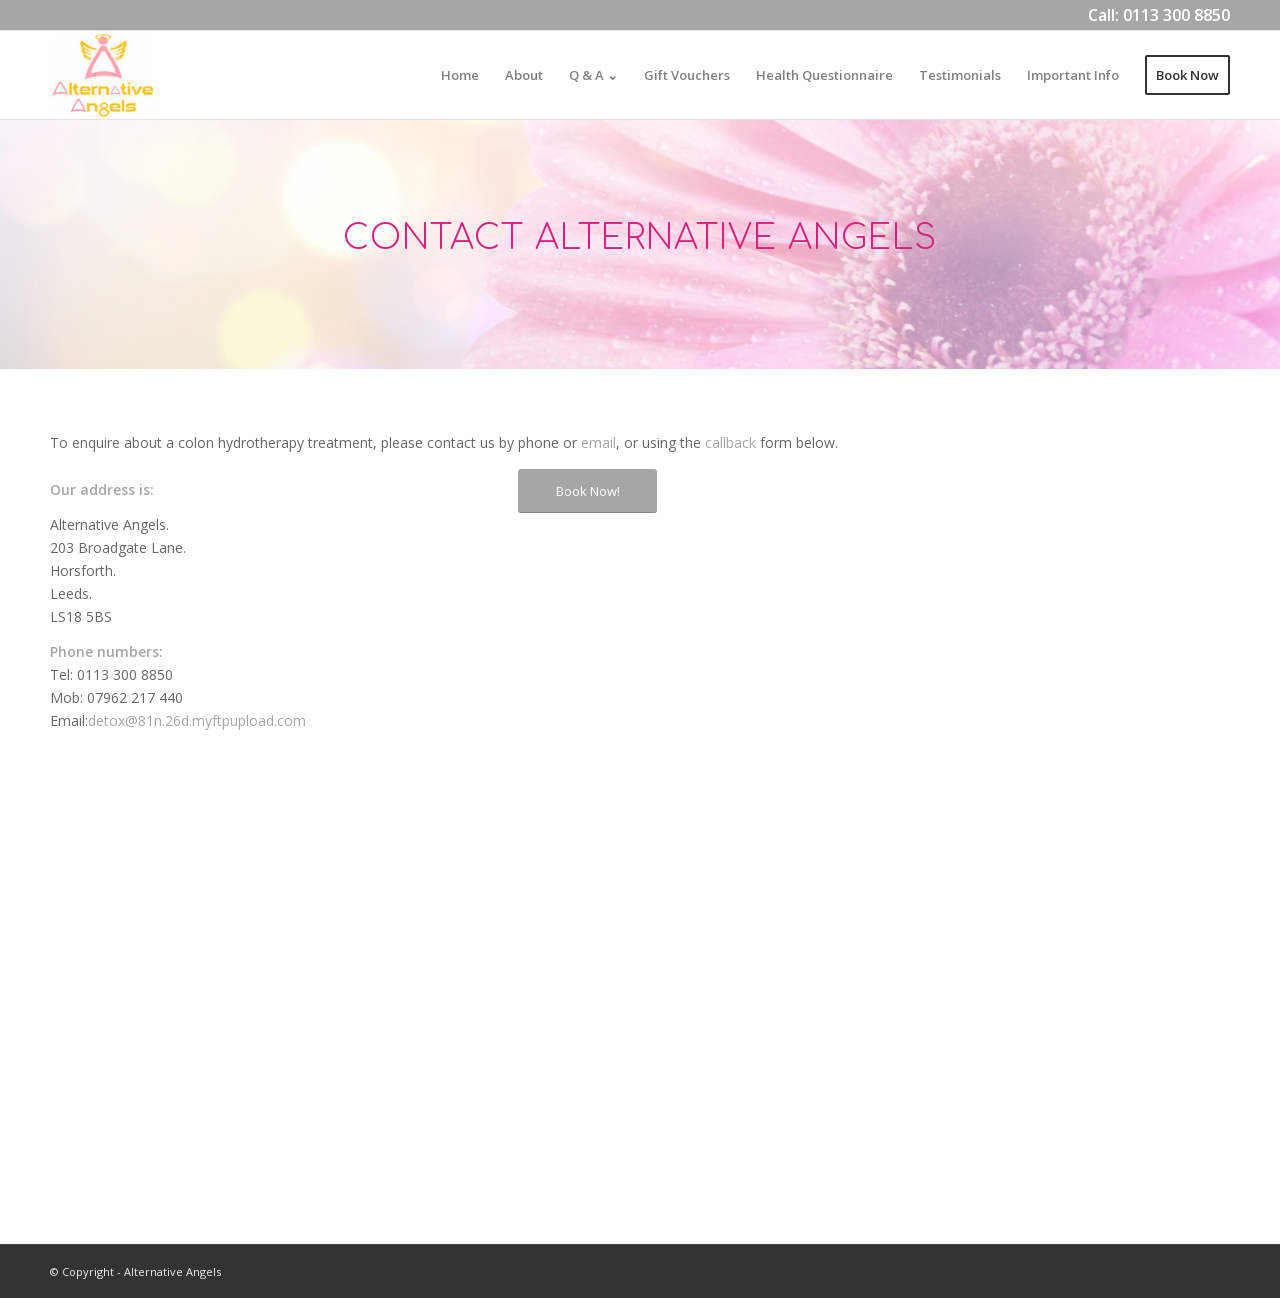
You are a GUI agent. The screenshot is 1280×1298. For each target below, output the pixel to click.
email (598, 442)
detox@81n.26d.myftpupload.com (197, 720)
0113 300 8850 (1176, 15)
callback (730, 442)
